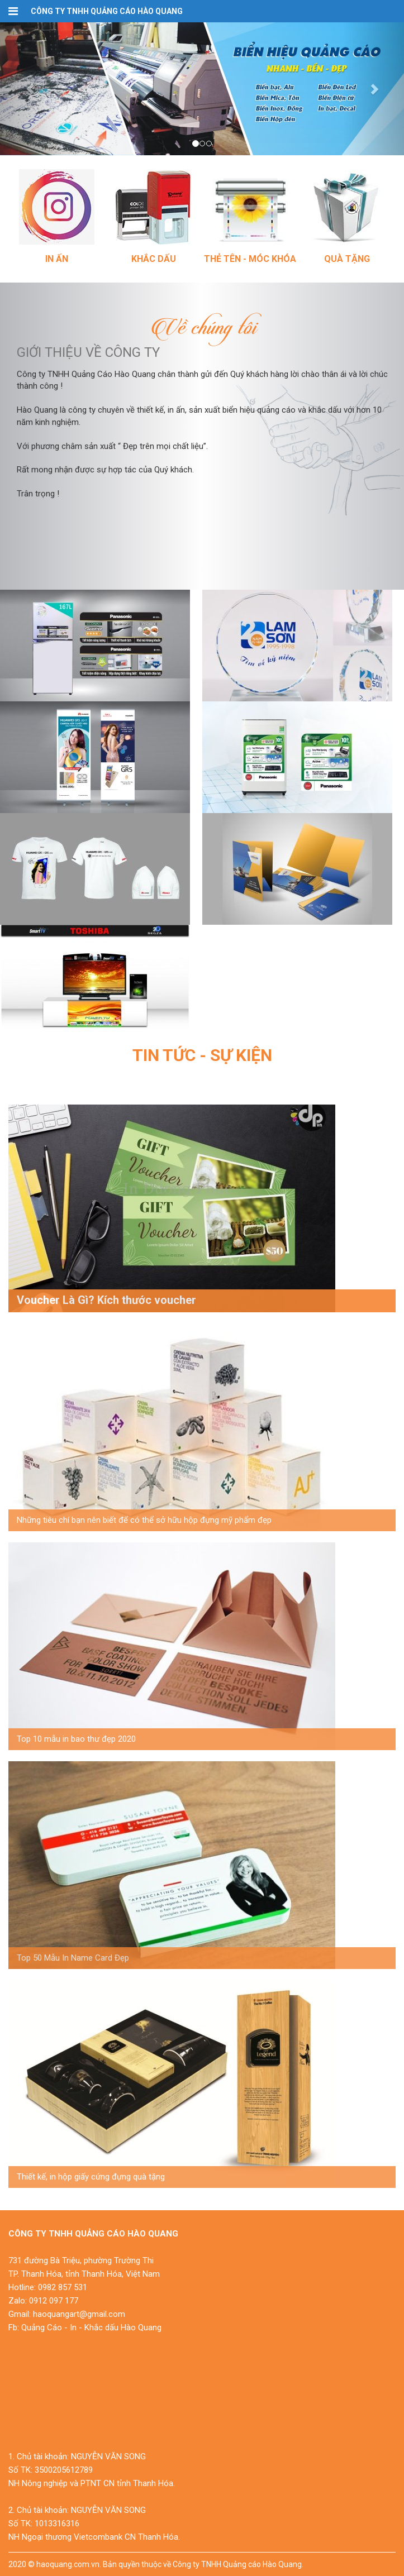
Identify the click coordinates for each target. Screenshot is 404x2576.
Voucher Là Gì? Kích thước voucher (106, 1300)
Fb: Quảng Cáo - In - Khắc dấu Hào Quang (84, 2327)
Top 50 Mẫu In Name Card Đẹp (73, 1958)
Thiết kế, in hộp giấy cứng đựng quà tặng (91, 2177)
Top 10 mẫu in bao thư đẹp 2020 (76, 1739)
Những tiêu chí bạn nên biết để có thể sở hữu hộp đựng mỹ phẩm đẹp (144, 1520)
